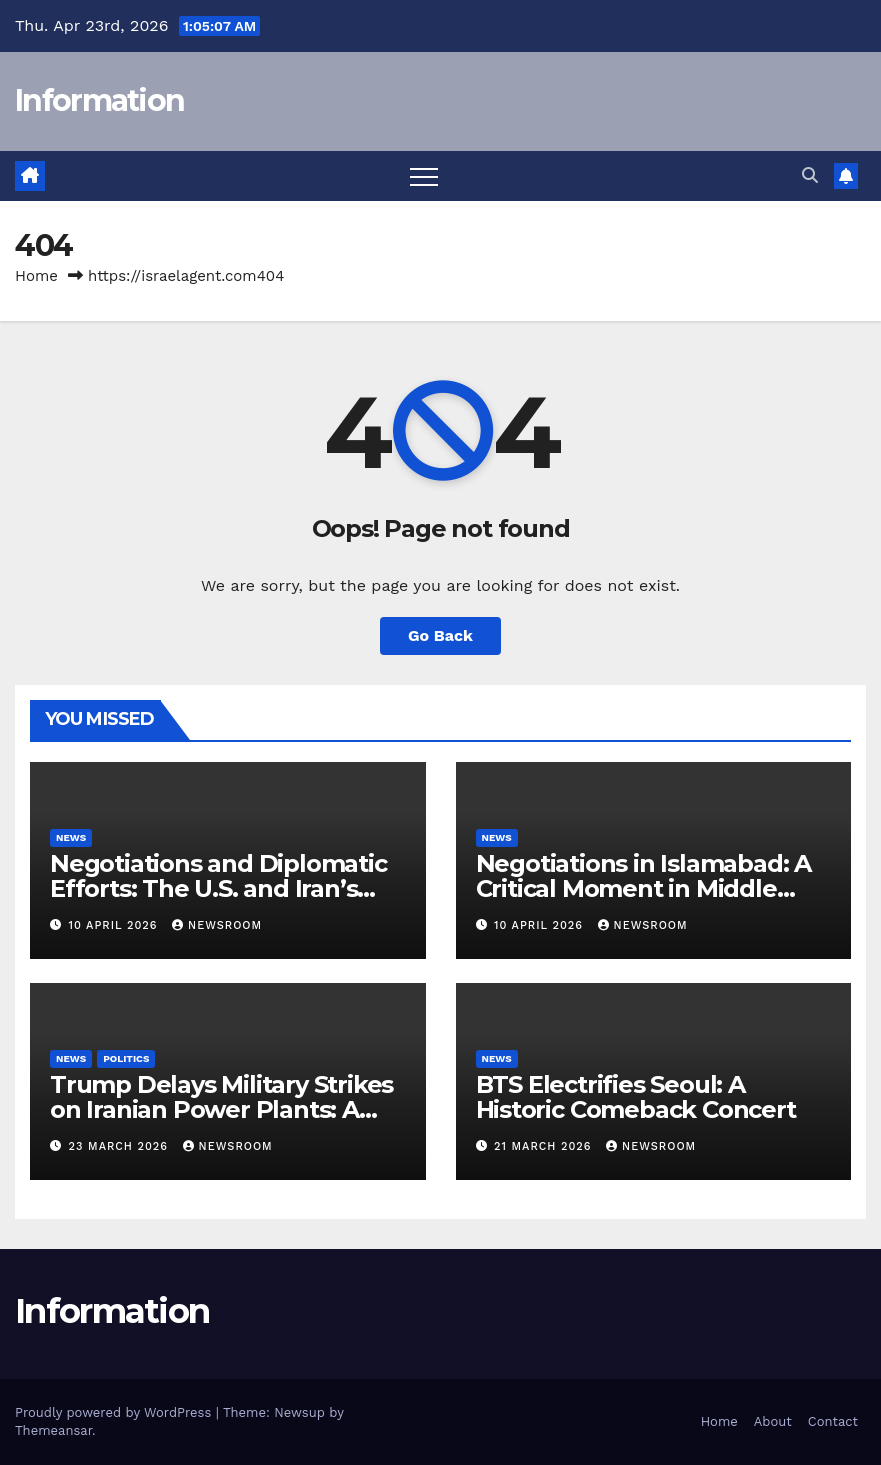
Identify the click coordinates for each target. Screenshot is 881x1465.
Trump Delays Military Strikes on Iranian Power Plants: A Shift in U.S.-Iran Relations (221, 1109)
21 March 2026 (545, 1146)
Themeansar (53, 1430)
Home (36, 276)
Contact (833, 1421)
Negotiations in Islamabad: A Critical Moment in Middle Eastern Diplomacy (643, 888)
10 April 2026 (115, 925)
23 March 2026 (121, 1146)
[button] (810, 175)
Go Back (440, 635)
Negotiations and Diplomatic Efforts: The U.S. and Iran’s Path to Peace (218, 888)
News (71, 837)
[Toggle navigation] (424, 176)
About (773, 1421)
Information (99, 100)
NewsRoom (217, 925)
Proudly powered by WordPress (115, 1412)
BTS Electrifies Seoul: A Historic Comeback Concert (636, 1097)
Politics (126, 1058)
